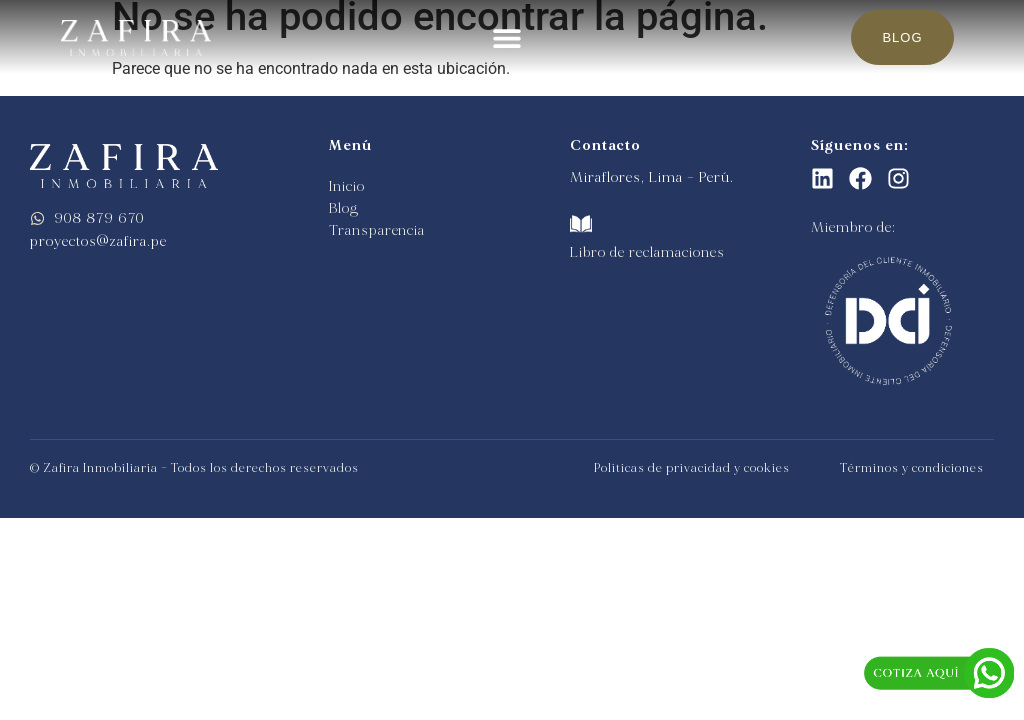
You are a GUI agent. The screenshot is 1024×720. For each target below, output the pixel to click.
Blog (344, 208)
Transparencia (377, 230)
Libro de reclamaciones (647, 252)
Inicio (346, 186)
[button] (507, 37)
